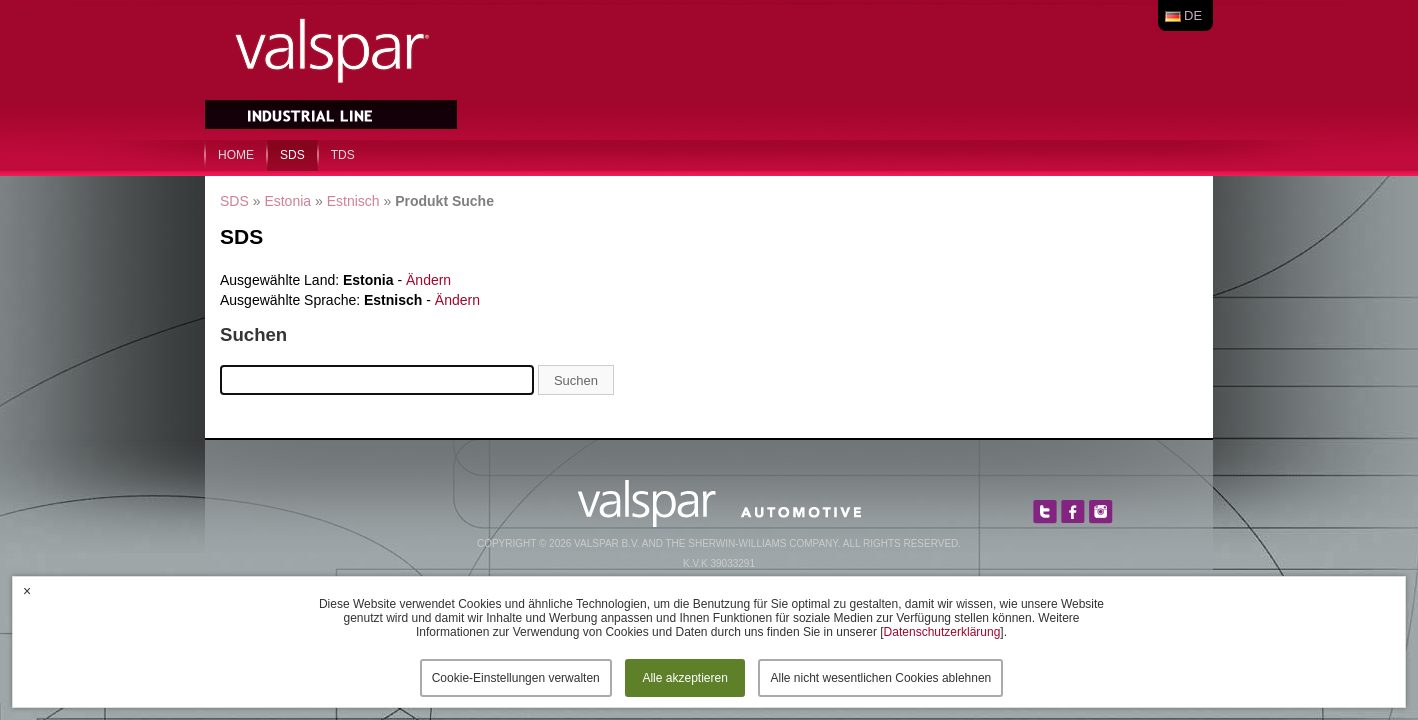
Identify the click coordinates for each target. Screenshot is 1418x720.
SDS (292, 155)
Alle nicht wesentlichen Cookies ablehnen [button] (880, 678)
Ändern (428, 280)
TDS (343, 155)
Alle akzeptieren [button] (684, 678)
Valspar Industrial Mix (333, 68)
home (236, 155)
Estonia (287, 201)
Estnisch (353, 201)
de (1193, 15)
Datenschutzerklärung (942, 632)
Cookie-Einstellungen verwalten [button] (516, 678)
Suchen (576, 380)
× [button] (27, 591)
